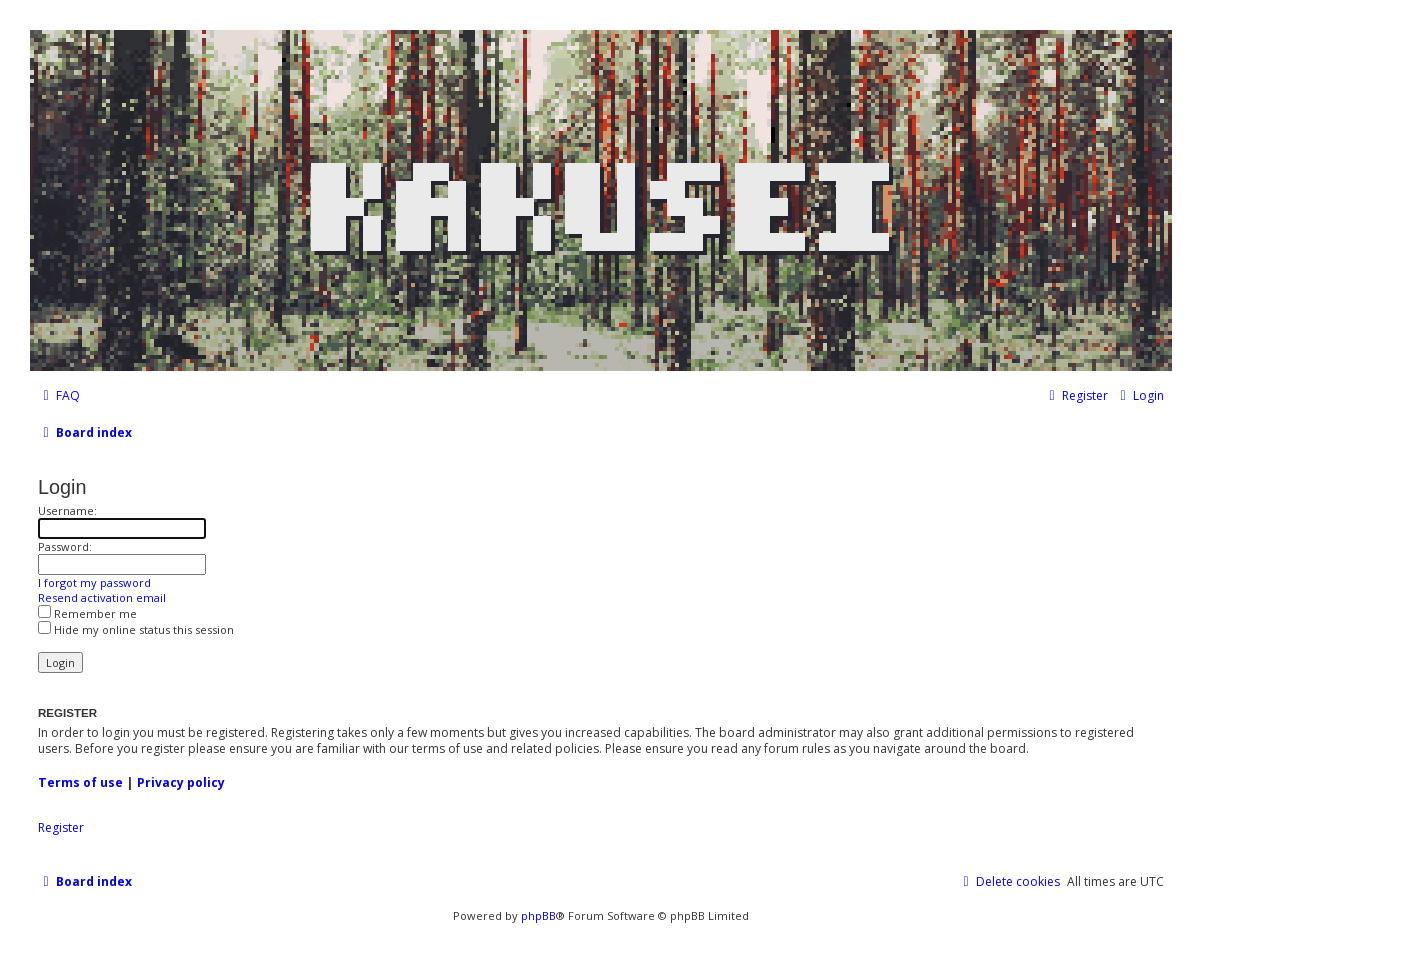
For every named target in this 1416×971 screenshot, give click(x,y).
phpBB (538, 915)
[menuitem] (59, 396)
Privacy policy (181, 783)
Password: (65, 546)
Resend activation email (102, 597)
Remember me (87, 613)
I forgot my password (94, 582)
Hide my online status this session (136, 629)
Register (61, 828)
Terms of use (80, 783)
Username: (67, 510)
